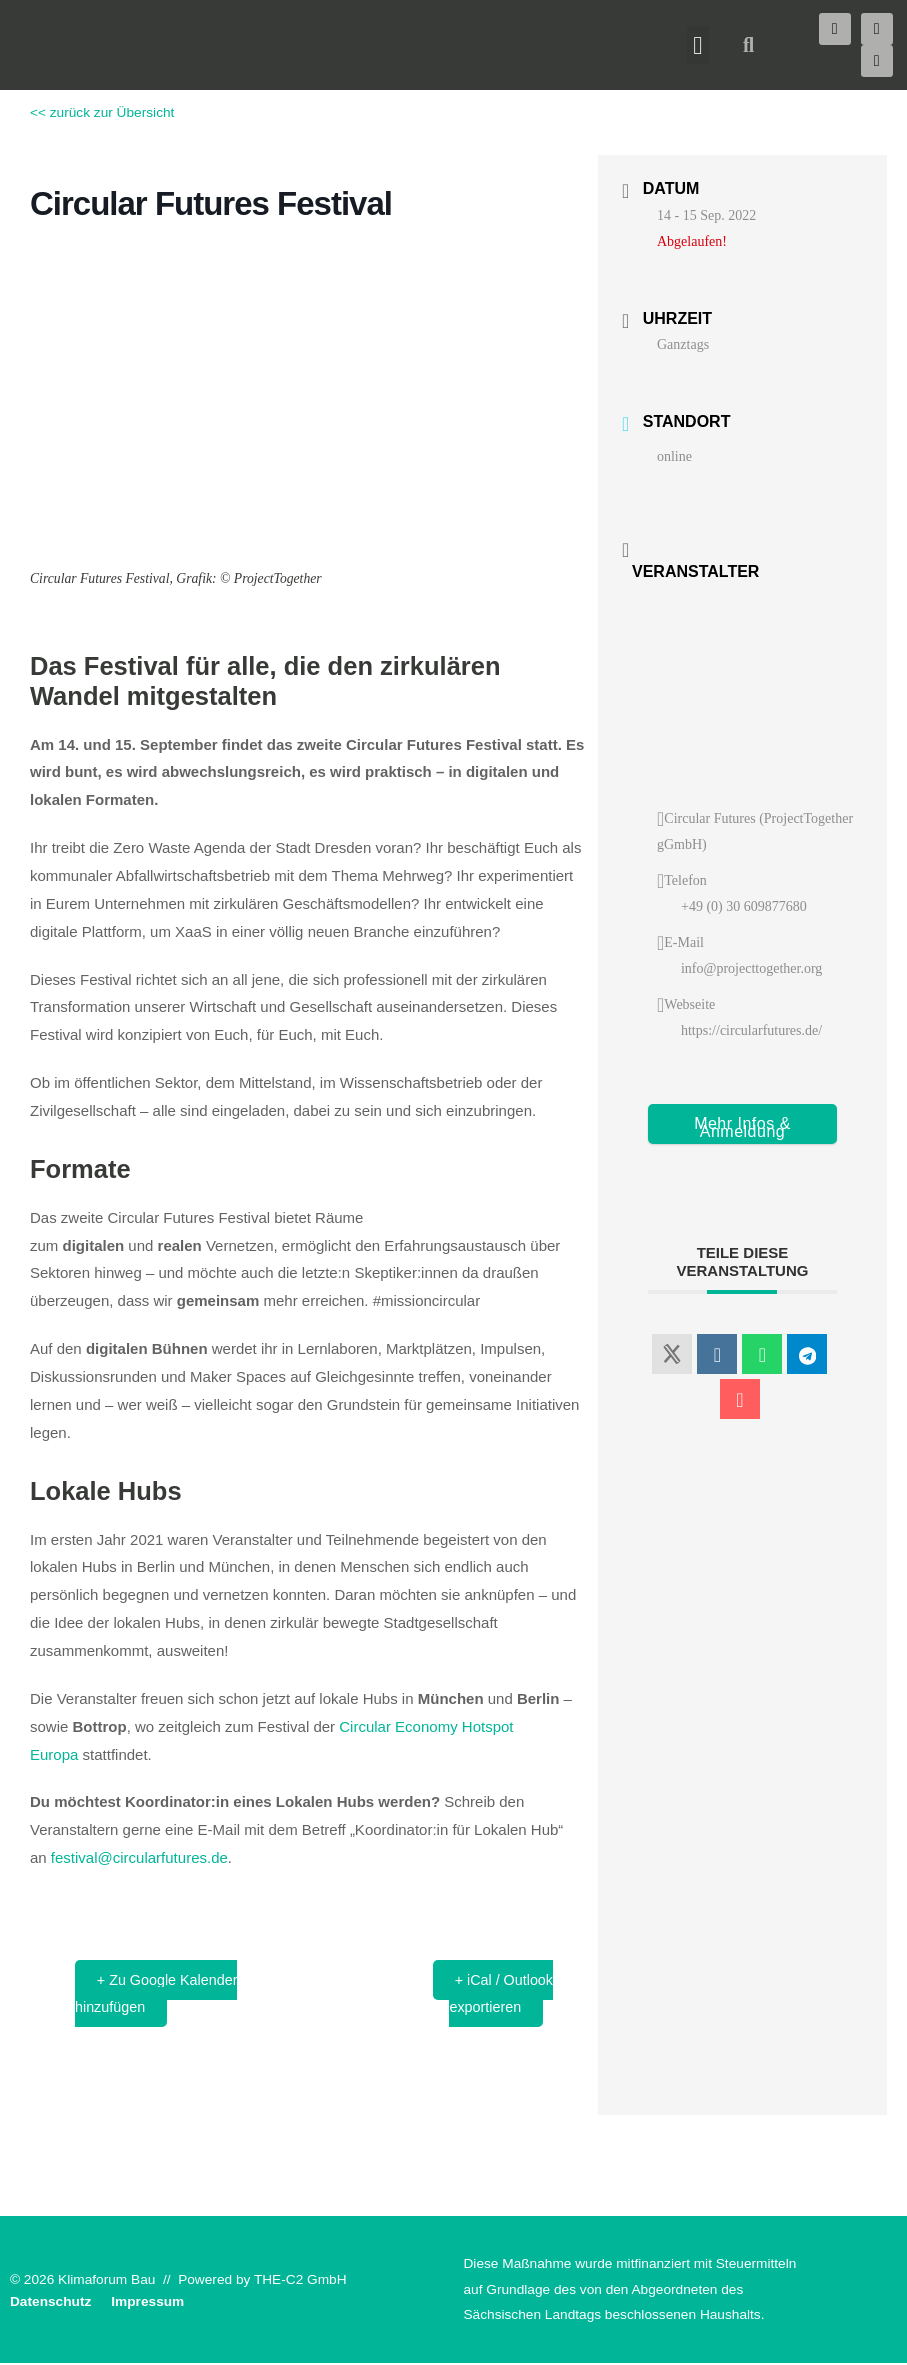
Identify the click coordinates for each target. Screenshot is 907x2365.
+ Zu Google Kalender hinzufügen (162, 1994)
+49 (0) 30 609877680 (744, 906)
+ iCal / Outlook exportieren (496, 1994)
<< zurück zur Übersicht (102, 112)
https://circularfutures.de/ (751, 1030)
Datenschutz (50, 2304)
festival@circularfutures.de (139, 1857)
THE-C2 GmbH (300, 2281)
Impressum (147, 2304)
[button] (698, 45)
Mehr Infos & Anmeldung (742, 1127)
